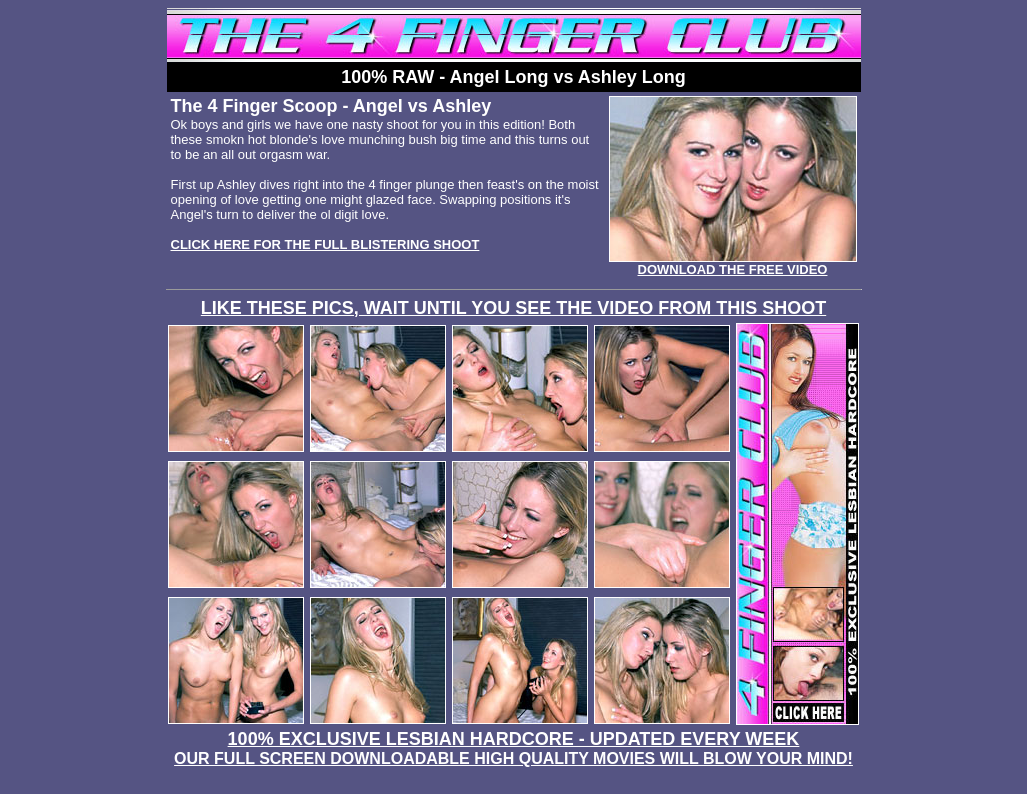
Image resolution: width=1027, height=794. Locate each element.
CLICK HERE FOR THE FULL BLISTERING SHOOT (325, 244)
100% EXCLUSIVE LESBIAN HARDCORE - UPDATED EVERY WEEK (513, 748)
